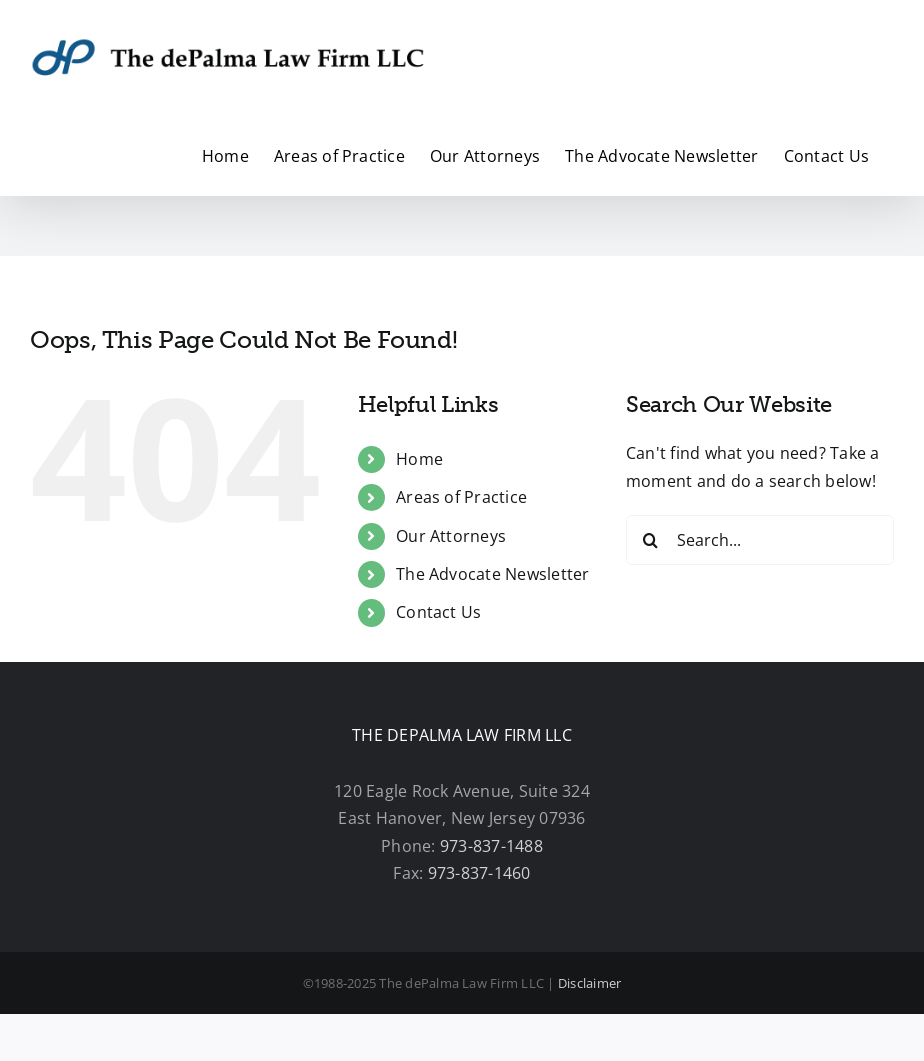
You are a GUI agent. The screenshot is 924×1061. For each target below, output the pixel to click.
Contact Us (438, 612)
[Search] (651, 540)
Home (419, 459)
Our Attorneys (451, 536)
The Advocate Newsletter (493, 574)
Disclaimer (589, 983)
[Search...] (760, 540)
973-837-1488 (491, 846)
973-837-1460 (479, 873)
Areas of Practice (461, 497)
